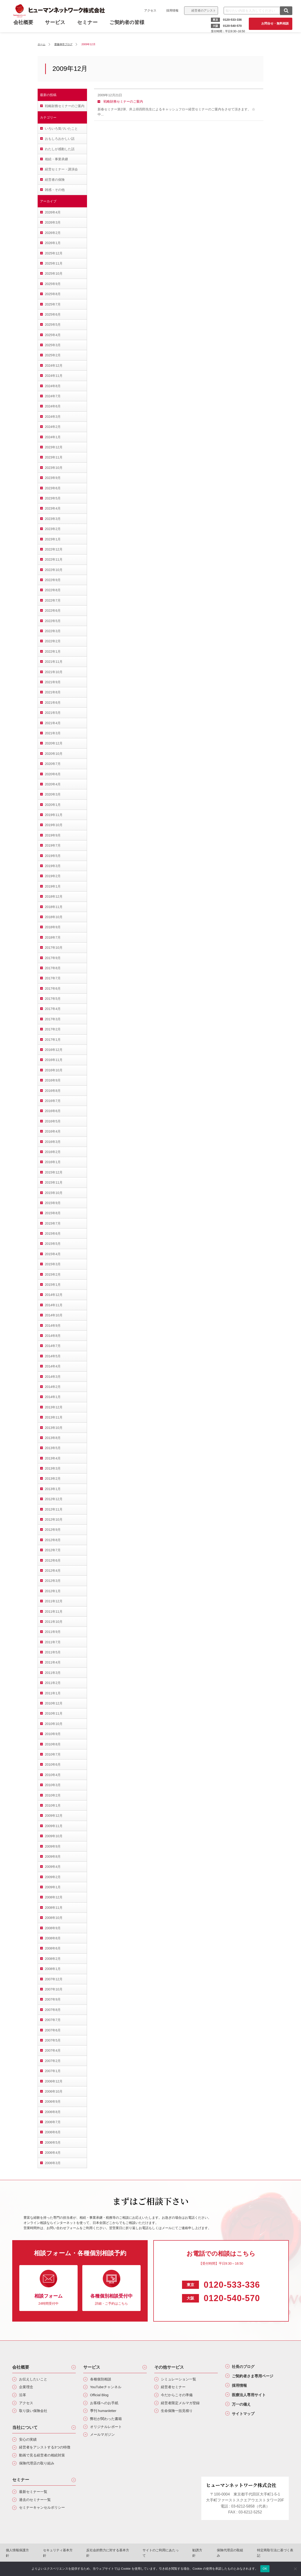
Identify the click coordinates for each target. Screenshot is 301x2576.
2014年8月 (53, 1336)
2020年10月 (54, 754)
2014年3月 (53, 1376)
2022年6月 (53, 610)
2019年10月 (54, 825)
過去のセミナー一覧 (36, 2505)
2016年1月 (53, 1162)
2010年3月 (53, 1785)
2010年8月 (53, 1744)
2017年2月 (53, 1029)
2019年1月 (53, 886)
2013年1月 (53, 1489)
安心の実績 (28, 2442)
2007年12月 (54, 1979)
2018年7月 (53, 937)
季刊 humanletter (104, 2413)
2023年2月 (53, 529)
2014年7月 (53, 1346)
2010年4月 (53, 1775)
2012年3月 (53, 1581)
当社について (25, 2429)
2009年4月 (53, 1867)
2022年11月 (54, 559)
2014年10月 (54, 1315)
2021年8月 (53, 692)
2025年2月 (53, 355)
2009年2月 (53, 1877)
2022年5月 (53, 621)
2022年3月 (53, 631)
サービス (56, 25)
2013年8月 (53, 1438)
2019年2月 (53, 876)
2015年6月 (53, 1233)
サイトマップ (245, 2417)
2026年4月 (53, 212)
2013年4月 (53, 1458)
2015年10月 (54, 1193)
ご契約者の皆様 (127, 25)
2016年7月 (53, 1101)
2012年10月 (54, 1519)
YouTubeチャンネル (107, 2388)
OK (265, 2568)
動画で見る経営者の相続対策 (43, 2459)
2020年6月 (53, 774)
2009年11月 (54, 1826)
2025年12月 (54, 253)
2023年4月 (53, 508)
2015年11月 (54, 1182)
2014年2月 (53, 1387)
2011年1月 (53, 1693)
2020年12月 (54, 743)
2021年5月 (53, 713)
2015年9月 (53, 1203)
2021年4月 (53, 723)
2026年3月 (53, 222)
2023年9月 (53, 478)
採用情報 (172, 10)
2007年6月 (53, 2030)
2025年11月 (54, 263)
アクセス (149, 10)
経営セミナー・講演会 (61, 169)
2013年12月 (54, 1407)
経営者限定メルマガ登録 (182, 2405)
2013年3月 (53, 1468)
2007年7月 (53, 2020)
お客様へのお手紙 (105, 2405)
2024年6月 (53, 406)
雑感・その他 (55, 190)
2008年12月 (54, 1897)
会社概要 (20, 2367)
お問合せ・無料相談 (274, 23)
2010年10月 (54, 1724)
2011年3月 (53, 1673)
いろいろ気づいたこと (61, 128)
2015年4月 (53, 1254)
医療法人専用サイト (251, 2397)
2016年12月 (54, 1050)
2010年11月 (54, 1713)
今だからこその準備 (178, 2396)
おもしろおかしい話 (60, 139)
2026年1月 (53, 243)
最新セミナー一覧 (34, 2496)
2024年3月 (53, 416)
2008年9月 (53, 1928)
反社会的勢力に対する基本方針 (110, 2555)
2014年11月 (54, 1305)
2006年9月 (53, 2101)
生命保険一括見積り (178, 2413)
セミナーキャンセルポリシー (43, 2513)
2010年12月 (54, 1703)
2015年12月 (54, 1172)
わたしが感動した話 (60, 149)
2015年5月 (53, 1244)
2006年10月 (54, 2091)
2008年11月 (54, 1907)
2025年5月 (53, 324)
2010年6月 (53, 1764)
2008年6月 (53, 1948)
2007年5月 (53, 2040)
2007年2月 (53, 2061)
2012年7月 (53, 1550)
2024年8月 (53, 386)
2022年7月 (53, 600)
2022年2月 (53, 641)
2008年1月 (53, 1969)
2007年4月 (53, 2050)
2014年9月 (53, 1325)
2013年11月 (54, 1417)
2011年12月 (54, 1601)
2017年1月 (53, 1039)
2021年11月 (54, 661)
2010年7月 (53, 1754)
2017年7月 (53, 978)
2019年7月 (53, 845)
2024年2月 (53, 427)
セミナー (88, 25)
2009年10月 (54, 1836)
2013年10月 (54, 1428)
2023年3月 (53, 519)
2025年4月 (53, 335)
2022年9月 (53, 580)
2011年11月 (54, 1611)
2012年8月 (53, 1540)
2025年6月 (53, 314)
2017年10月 (54, 947)
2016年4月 (53, 1131)
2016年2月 (53, 1152)
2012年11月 (54, 1509)
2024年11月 (54, 376)
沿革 (23, 2396)
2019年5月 (53, 856)
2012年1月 (53, 1591)
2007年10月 (54, 1989)
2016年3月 (53, 1142)
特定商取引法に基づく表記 (272, 2555)
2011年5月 (53, 1652)
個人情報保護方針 (22, 2555)
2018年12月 (54, 896)
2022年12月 (54, 549)
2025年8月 (53, 294)
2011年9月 (53, 1632)
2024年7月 (53, 396)
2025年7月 (53, 304)
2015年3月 (53, 1264)
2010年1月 (53, 1805)
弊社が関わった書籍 (107, 2421)
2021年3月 (53, 733)
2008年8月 (53, 1938)
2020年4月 (53, 784)
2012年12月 (54, 1499)
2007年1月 (53, 2071)
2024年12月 (54, 365)
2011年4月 (53, 1662)
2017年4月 (53, 1009)
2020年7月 (53, 764)
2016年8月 (53, 1091)
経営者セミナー (174, 2388)
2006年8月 (53, 2112)
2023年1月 (53, 539)
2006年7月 (53, 2122)
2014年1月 (53, 1397)
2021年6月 (53, 702)
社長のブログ (245, 2366)
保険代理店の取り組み (38, 2467)
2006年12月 (54, 2081)
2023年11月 (54, 457)
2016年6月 (53, 1111)
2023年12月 (54, 447)
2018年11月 (54, 907)
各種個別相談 (101, 2380)
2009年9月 (53, 1846)
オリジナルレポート (107, 2430)
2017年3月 (53, 1019)
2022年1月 (53, 651)
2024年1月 (53, 437)
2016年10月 (54, 1070)
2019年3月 (53, 866)
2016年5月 (53, 1121)
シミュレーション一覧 (180, 2380)
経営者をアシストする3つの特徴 (46, 2450)
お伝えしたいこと (34, 2380)
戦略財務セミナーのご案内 (64, 106)
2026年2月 (53, 233)
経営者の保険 (55, 179)
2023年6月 (53, 488)
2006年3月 (53, 2163)
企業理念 (26, 2388)
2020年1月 (53, 805)
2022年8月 (53, 590)
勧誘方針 (197, 2555)
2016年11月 (54, 1060)
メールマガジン (103, 2438)
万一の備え (242, 2407)
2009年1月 (53, 1887)
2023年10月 (54, 468)
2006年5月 (53, 2142)
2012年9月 (53, 1529)
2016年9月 (53, 1080)
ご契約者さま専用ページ (255, 2377)
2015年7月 (53, 1223)
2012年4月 (53, 1570)
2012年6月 (53, 1560)
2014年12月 (54, 1295)
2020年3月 (53, 794)
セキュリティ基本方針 (60, 2555)
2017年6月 (53, 988)
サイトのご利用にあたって (162, 2555)
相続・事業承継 (56, 159)
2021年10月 (54, 672)
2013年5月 (53, 1448)
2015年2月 (53, 1274)
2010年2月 (53, 1795)
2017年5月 (53, 999)
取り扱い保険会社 (34, 2413)
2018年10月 (54, 917)
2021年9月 (53, 682)
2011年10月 (54, 1622)
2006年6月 (53, 2132)
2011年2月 (53, 1683)
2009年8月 (53, 1856)
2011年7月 (53, 1642)
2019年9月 (53, 835)
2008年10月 (54, 1918)
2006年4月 (53, 2152)
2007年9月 (53, 1999)
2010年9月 (53, 1734)
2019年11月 (54, 815)
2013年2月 (53, 1478)
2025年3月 (53, 345)
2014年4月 (53, 1366)
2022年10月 (54, 570)
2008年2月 (53, 1959)
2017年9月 (53, 958)
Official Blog (100, 2396)
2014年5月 (53, 1356)
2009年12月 (54, 1815)
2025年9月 (53, 284)
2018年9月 (53, 927)
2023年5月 (53, 498)
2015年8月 (53, 1213)
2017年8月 (53, 968)
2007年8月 (53, 2010)
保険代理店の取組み (228, 2555)
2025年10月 (54, 273)
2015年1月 (53, 1284)
